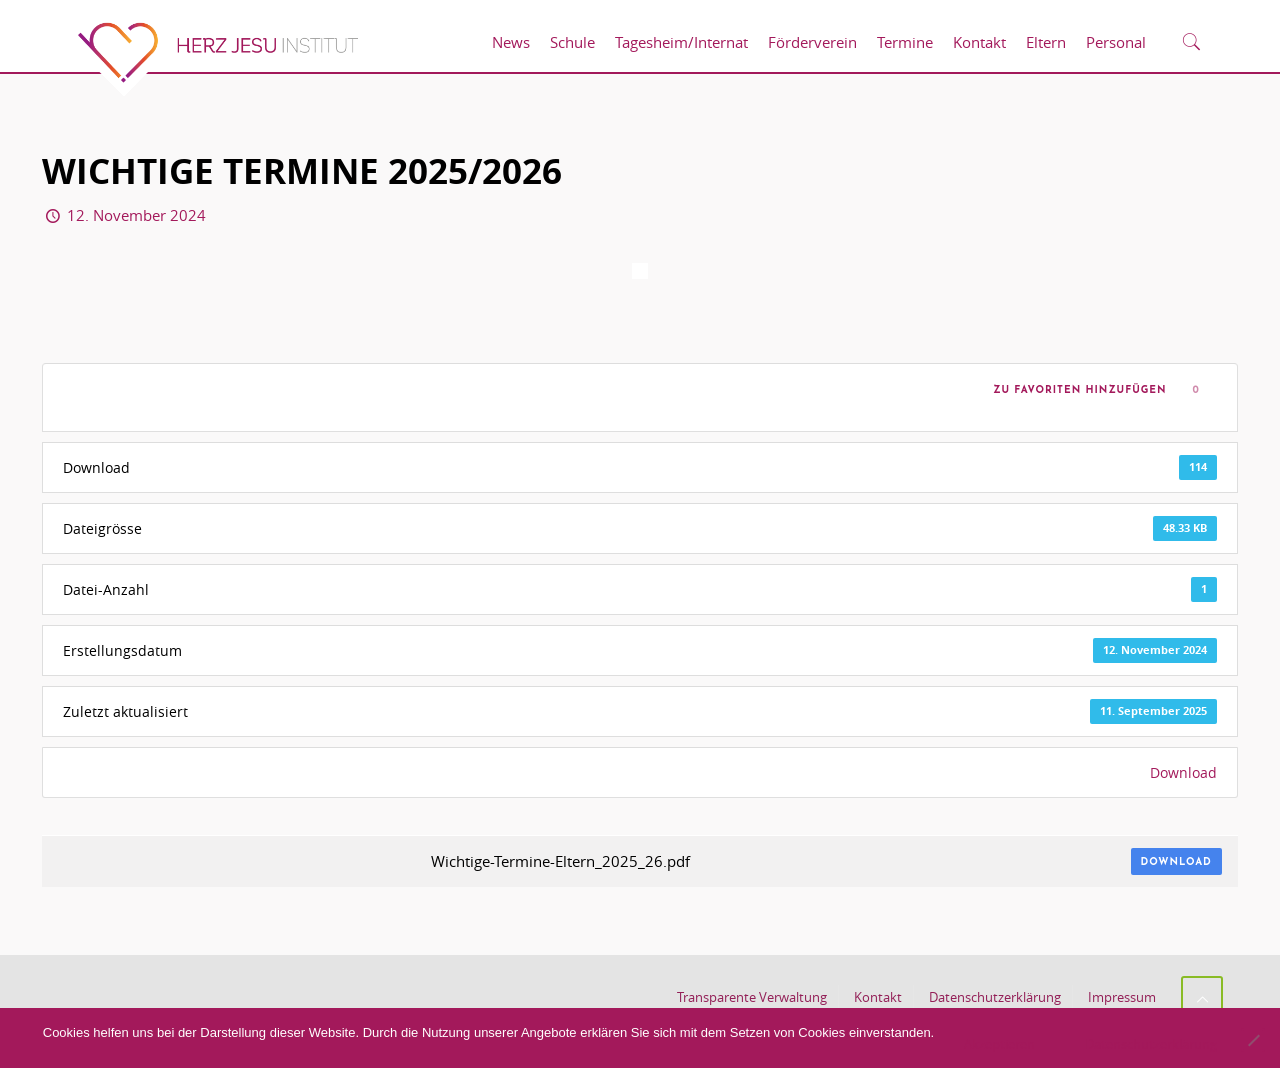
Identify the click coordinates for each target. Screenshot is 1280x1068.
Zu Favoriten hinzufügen (1076, 390)
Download (1183, 772)
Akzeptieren (999, 1044)
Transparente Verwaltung (752, 997)
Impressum (1122, 997)
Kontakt (878, 997)
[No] (1253, 1040)
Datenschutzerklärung (995, 997)
